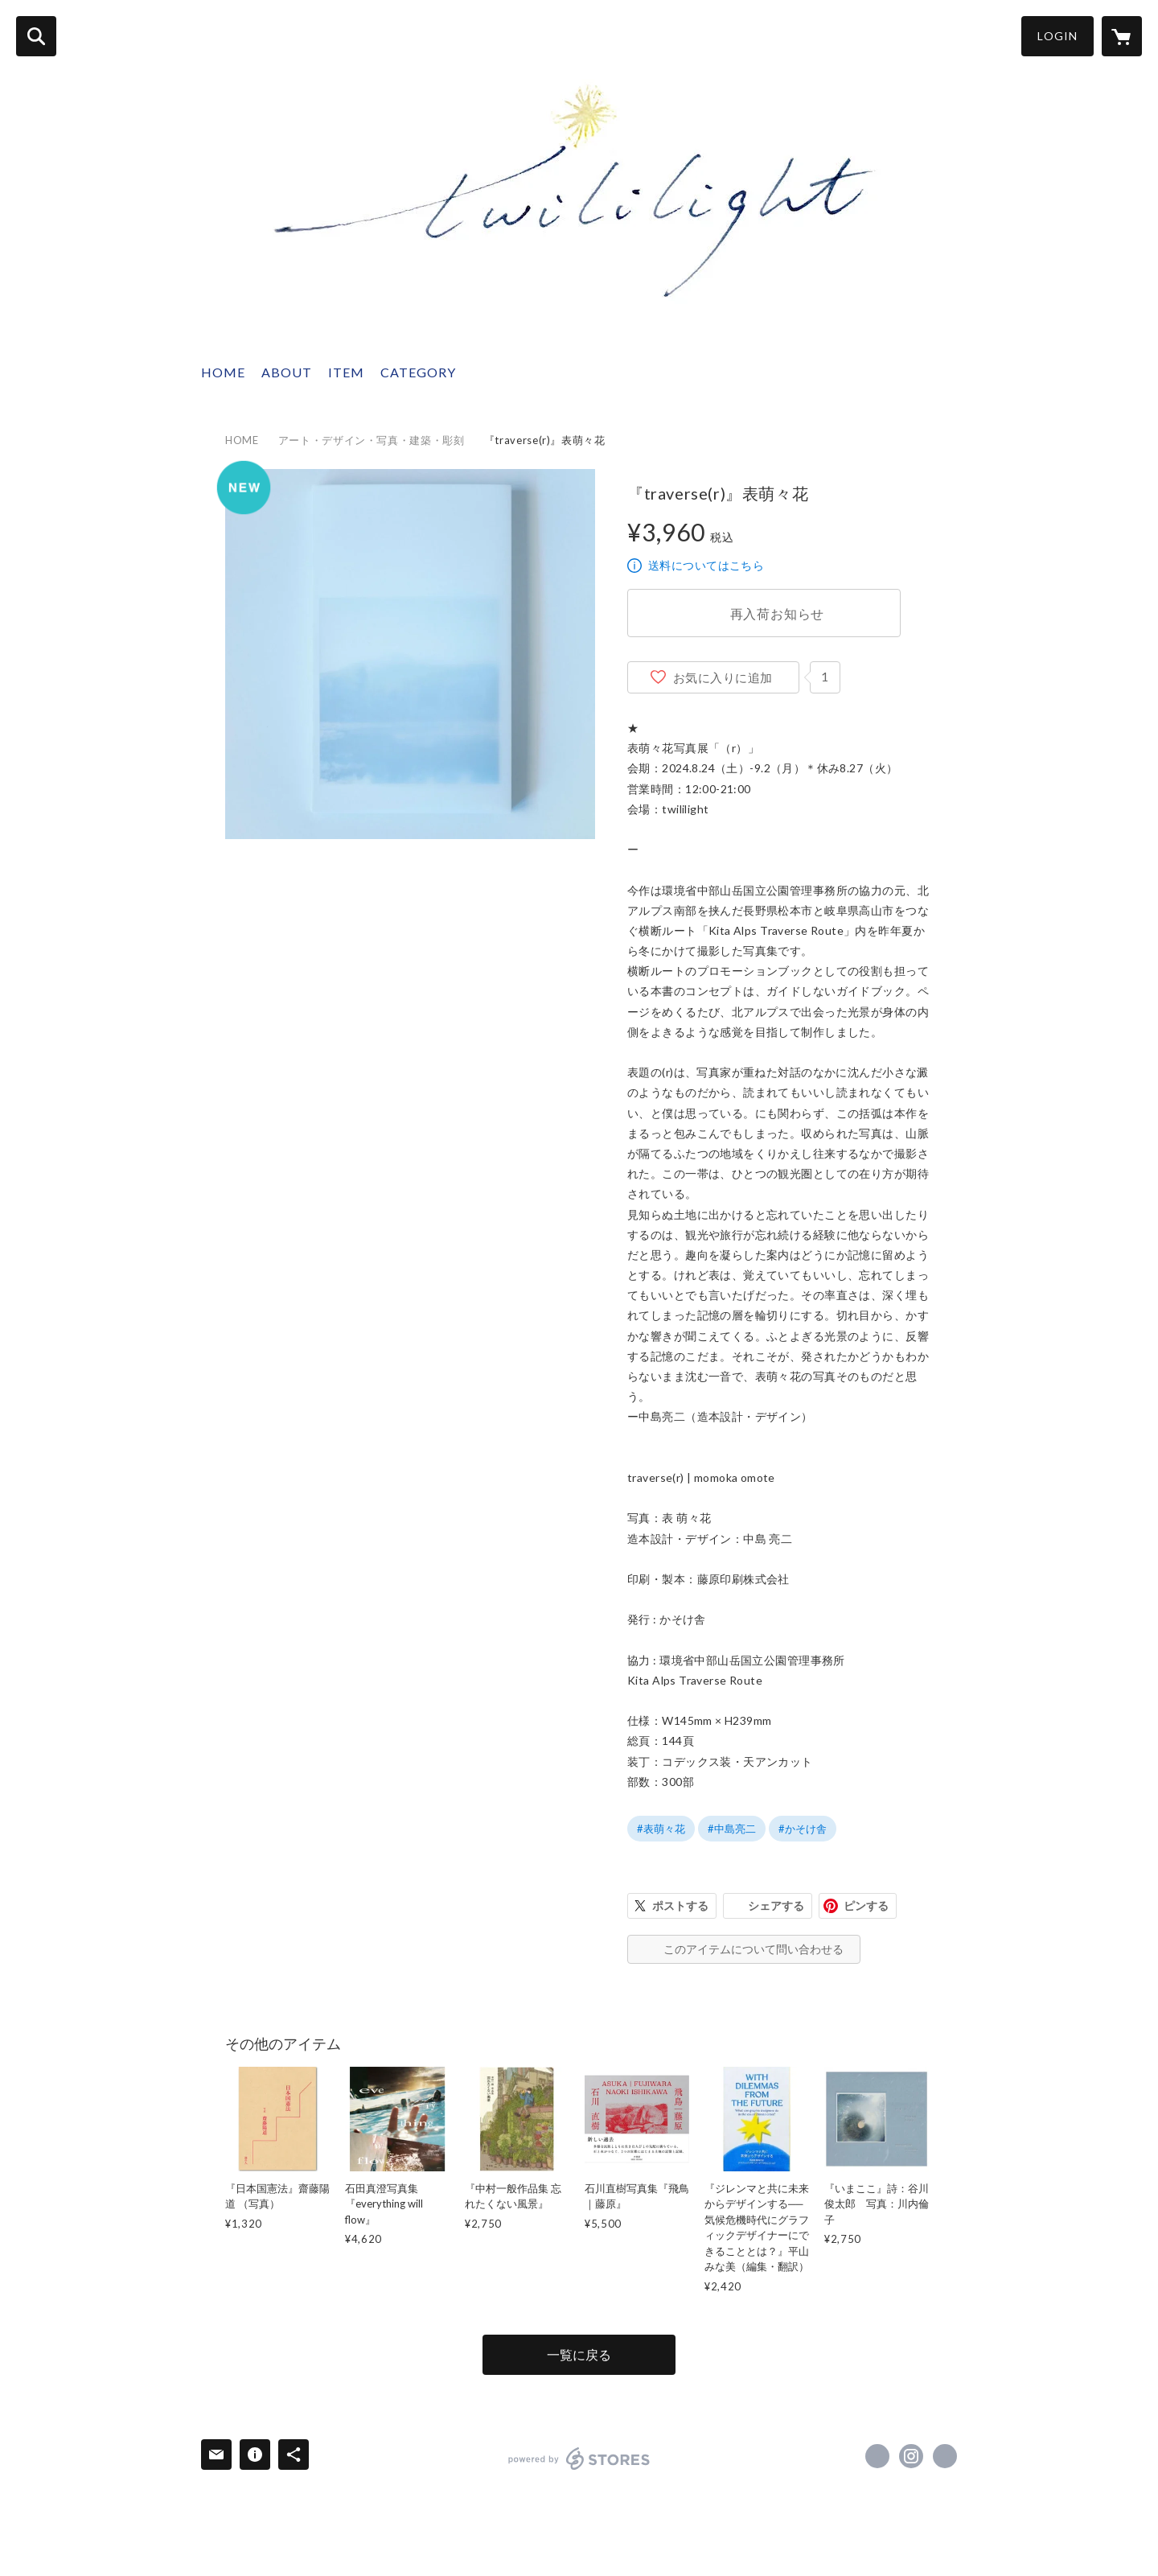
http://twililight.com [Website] (945, 2456)
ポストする (680, 1905)
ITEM (346, 372)
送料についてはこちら (706, 565)
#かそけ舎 (802, 1828)
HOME (223, 372)
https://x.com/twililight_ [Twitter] (877, 2456)
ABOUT (286, 372)
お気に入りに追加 (723, 677)
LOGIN (1057, 36)
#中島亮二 (732, 1828)
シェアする (776, 1905)
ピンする (866, 1905)
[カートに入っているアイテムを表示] (1122, 36)
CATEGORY (418, 372)
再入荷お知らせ (777, 613)
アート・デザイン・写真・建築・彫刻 (371, 440)
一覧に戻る (579, 2354)
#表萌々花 (661, 1828)
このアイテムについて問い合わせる (753, 1949)
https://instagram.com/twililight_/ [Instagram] (911, 2456)
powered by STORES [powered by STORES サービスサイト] (579, 2458)
